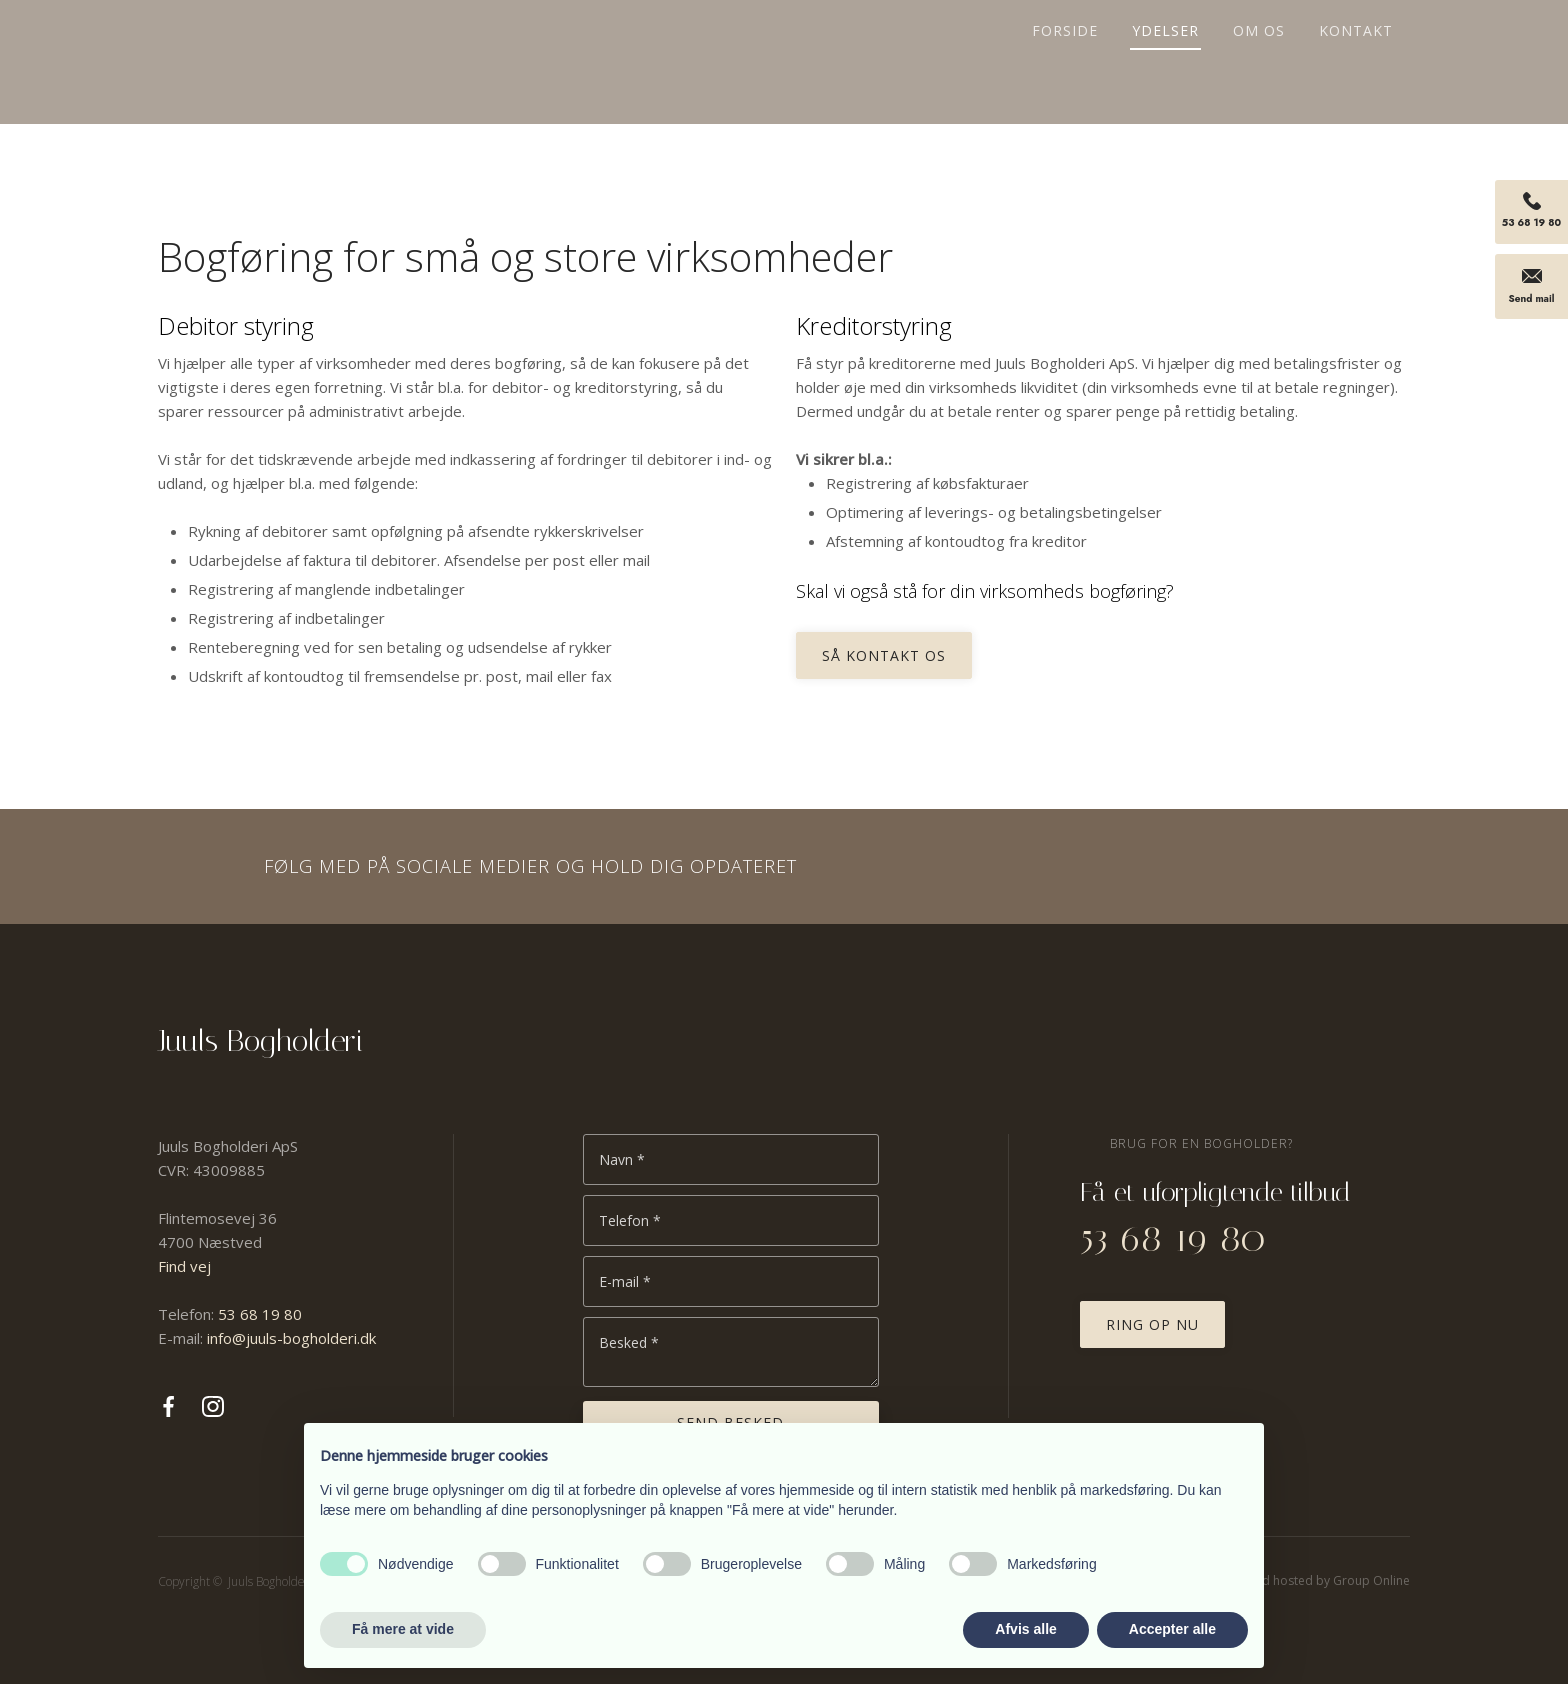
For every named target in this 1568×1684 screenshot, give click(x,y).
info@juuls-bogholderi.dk (291, 1338)
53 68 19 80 (260, 1314)
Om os (1259, 32)
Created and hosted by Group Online (1304, 1580)
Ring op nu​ (1152, 1324)
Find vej (184, 1266)
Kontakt (1356, 32)
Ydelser (1165, 32)
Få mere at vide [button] (403, 1629)
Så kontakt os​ (884, 655)
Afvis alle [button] (1025, 1629)
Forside (1065, 32)
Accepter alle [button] (1172, 1629)
